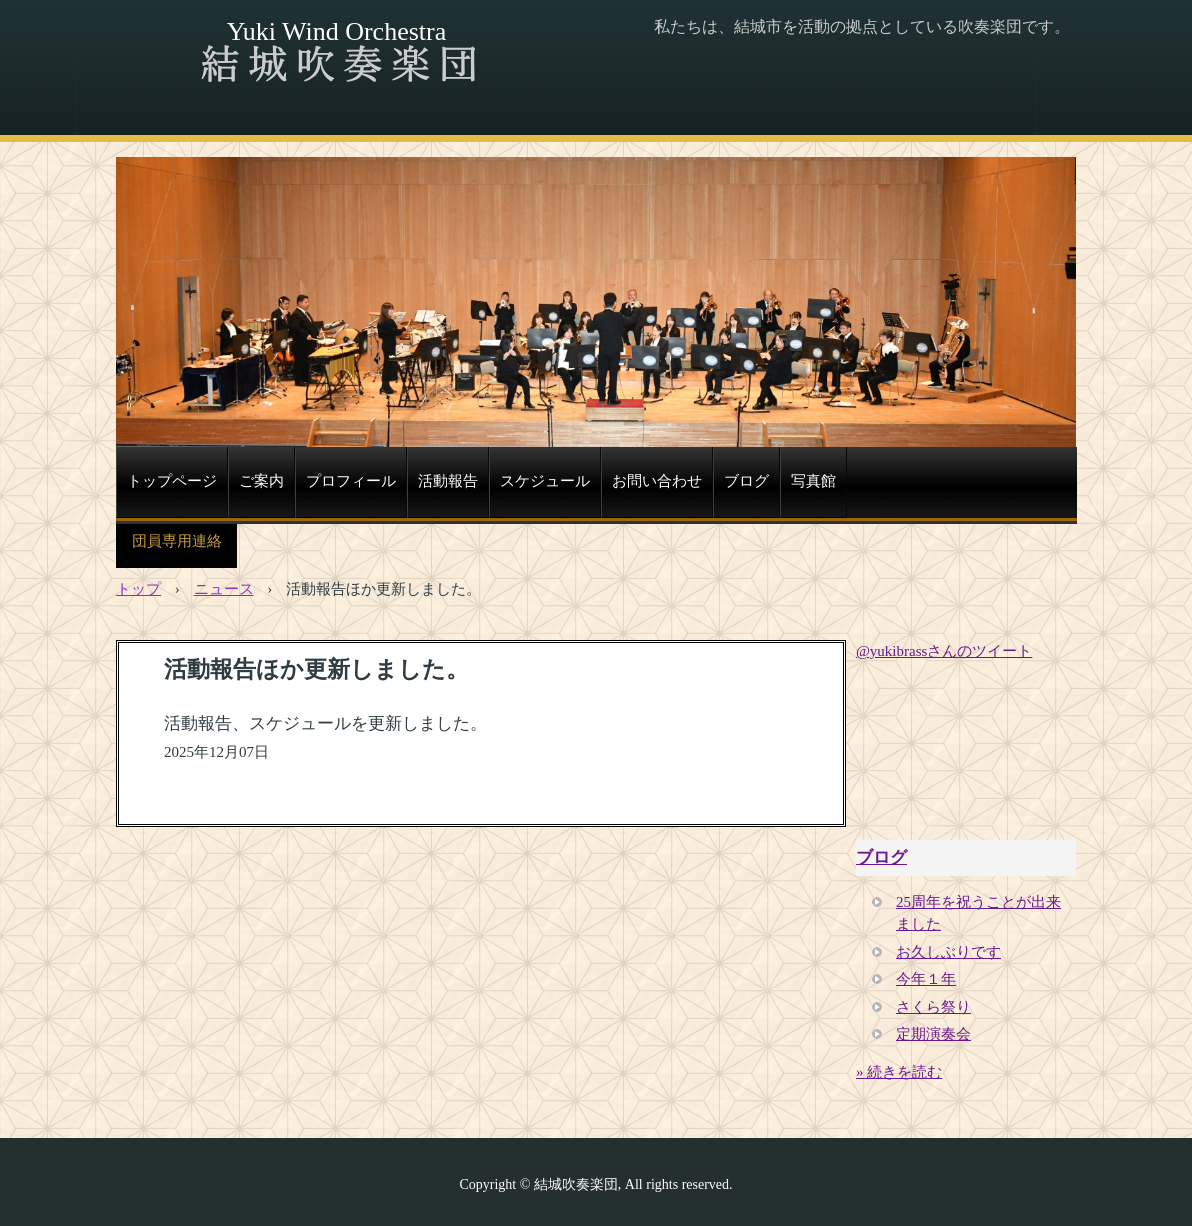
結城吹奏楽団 (335, 65)
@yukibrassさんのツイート (944, 651)
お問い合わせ (657, 481)
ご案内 (261, 481)
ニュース (224, 589)
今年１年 (926, 979)
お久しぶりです (948, 952)
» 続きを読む (899, 1072)
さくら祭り (933, 1007)
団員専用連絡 (177, 541)
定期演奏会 (933, 1034)
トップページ (172, 481)
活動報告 (448, 481)
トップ (138, 589)
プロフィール (351, 481)
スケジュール (545, 481)
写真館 (813, 481)
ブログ (746, 481)
